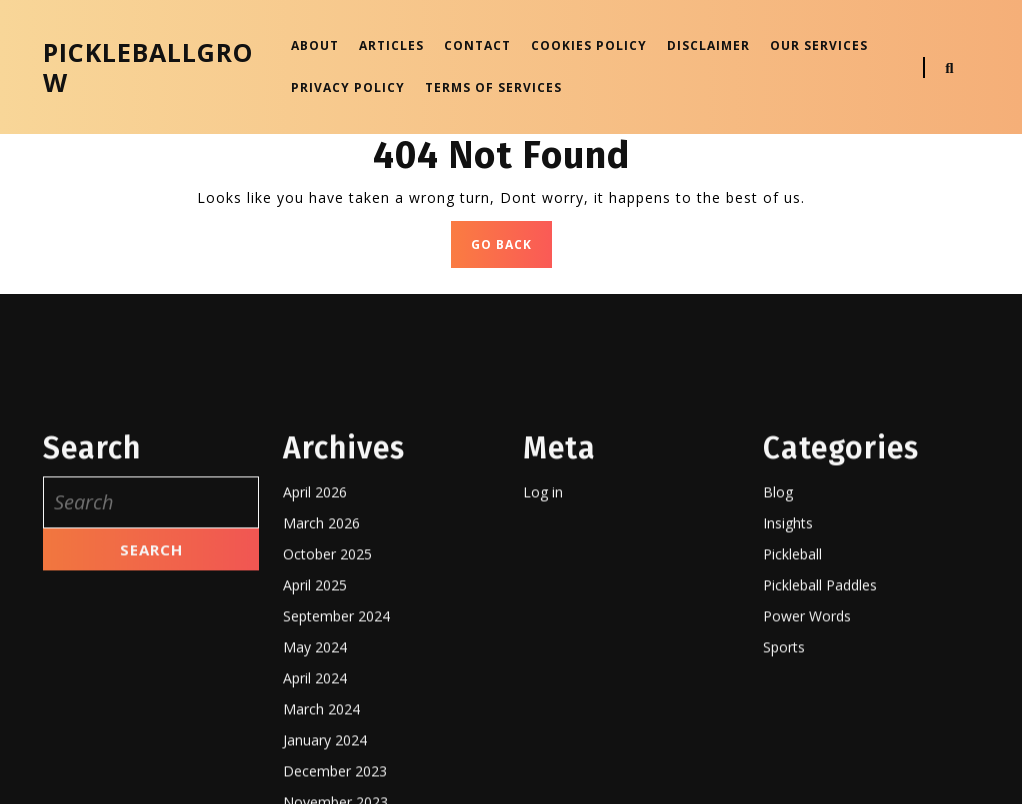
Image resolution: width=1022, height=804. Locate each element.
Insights (788, 741)
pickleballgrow (148, 67)
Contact (477, 45)
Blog (778, 710)
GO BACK (511, 249)
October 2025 (327, 772)
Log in (543, 710)
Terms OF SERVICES (493, 87)
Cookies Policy (589, 45)
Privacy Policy (348, 87)
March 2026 (321, 741)
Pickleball (792, 772)
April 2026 (315, 710)
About (315, 45)
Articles (391, 45)
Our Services (819, 45)
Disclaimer (708, 45)
